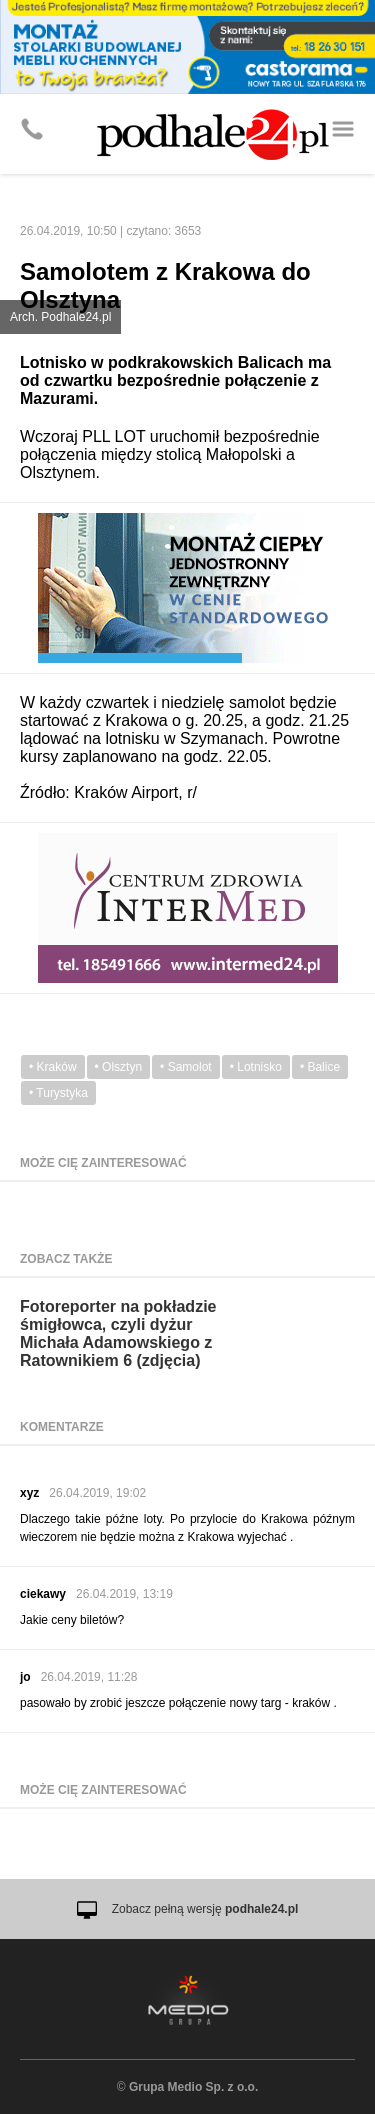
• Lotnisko (256, 1067)
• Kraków (53, 1067)
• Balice (320, 1067)
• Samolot (186, 1067)
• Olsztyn (119, 1067)
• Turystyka (58, 1093)
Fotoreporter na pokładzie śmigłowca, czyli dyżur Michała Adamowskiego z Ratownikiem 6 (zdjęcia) (118, 1333)
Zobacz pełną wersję (205, 1909)
